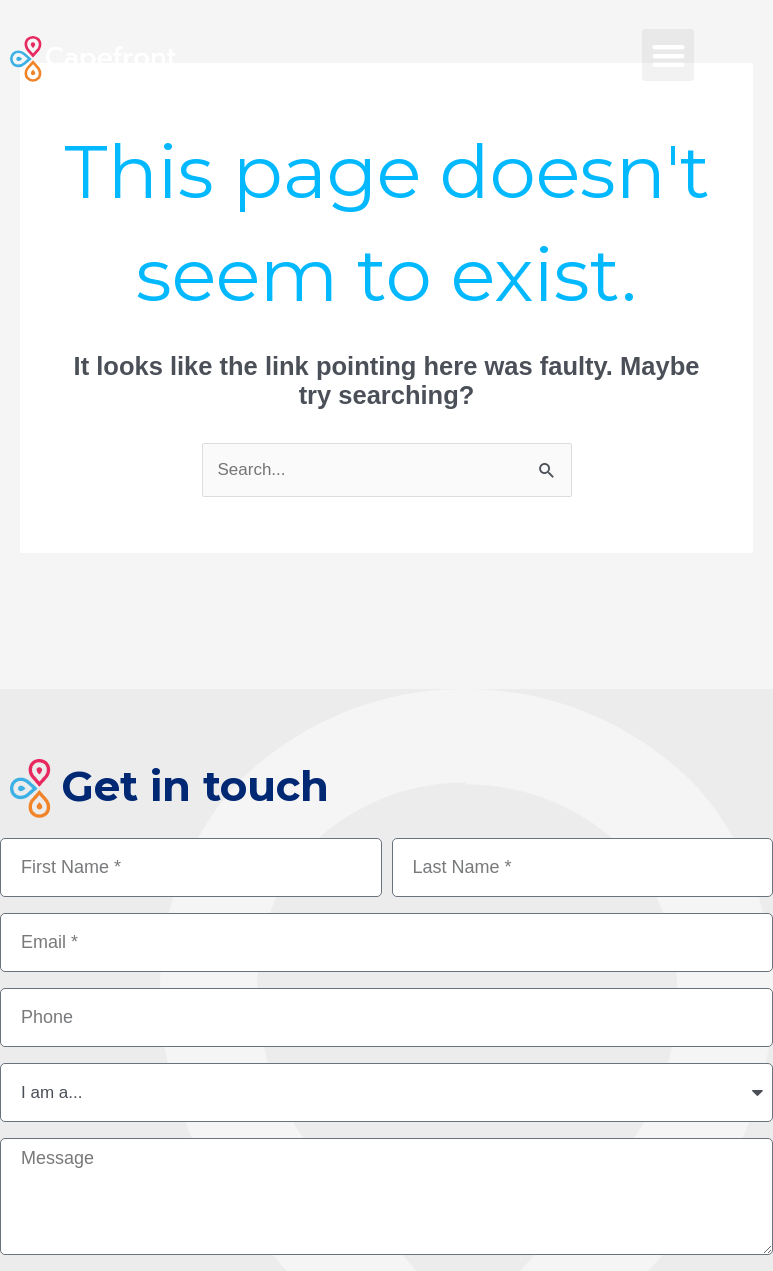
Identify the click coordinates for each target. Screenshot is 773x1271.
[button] (668, 55)
